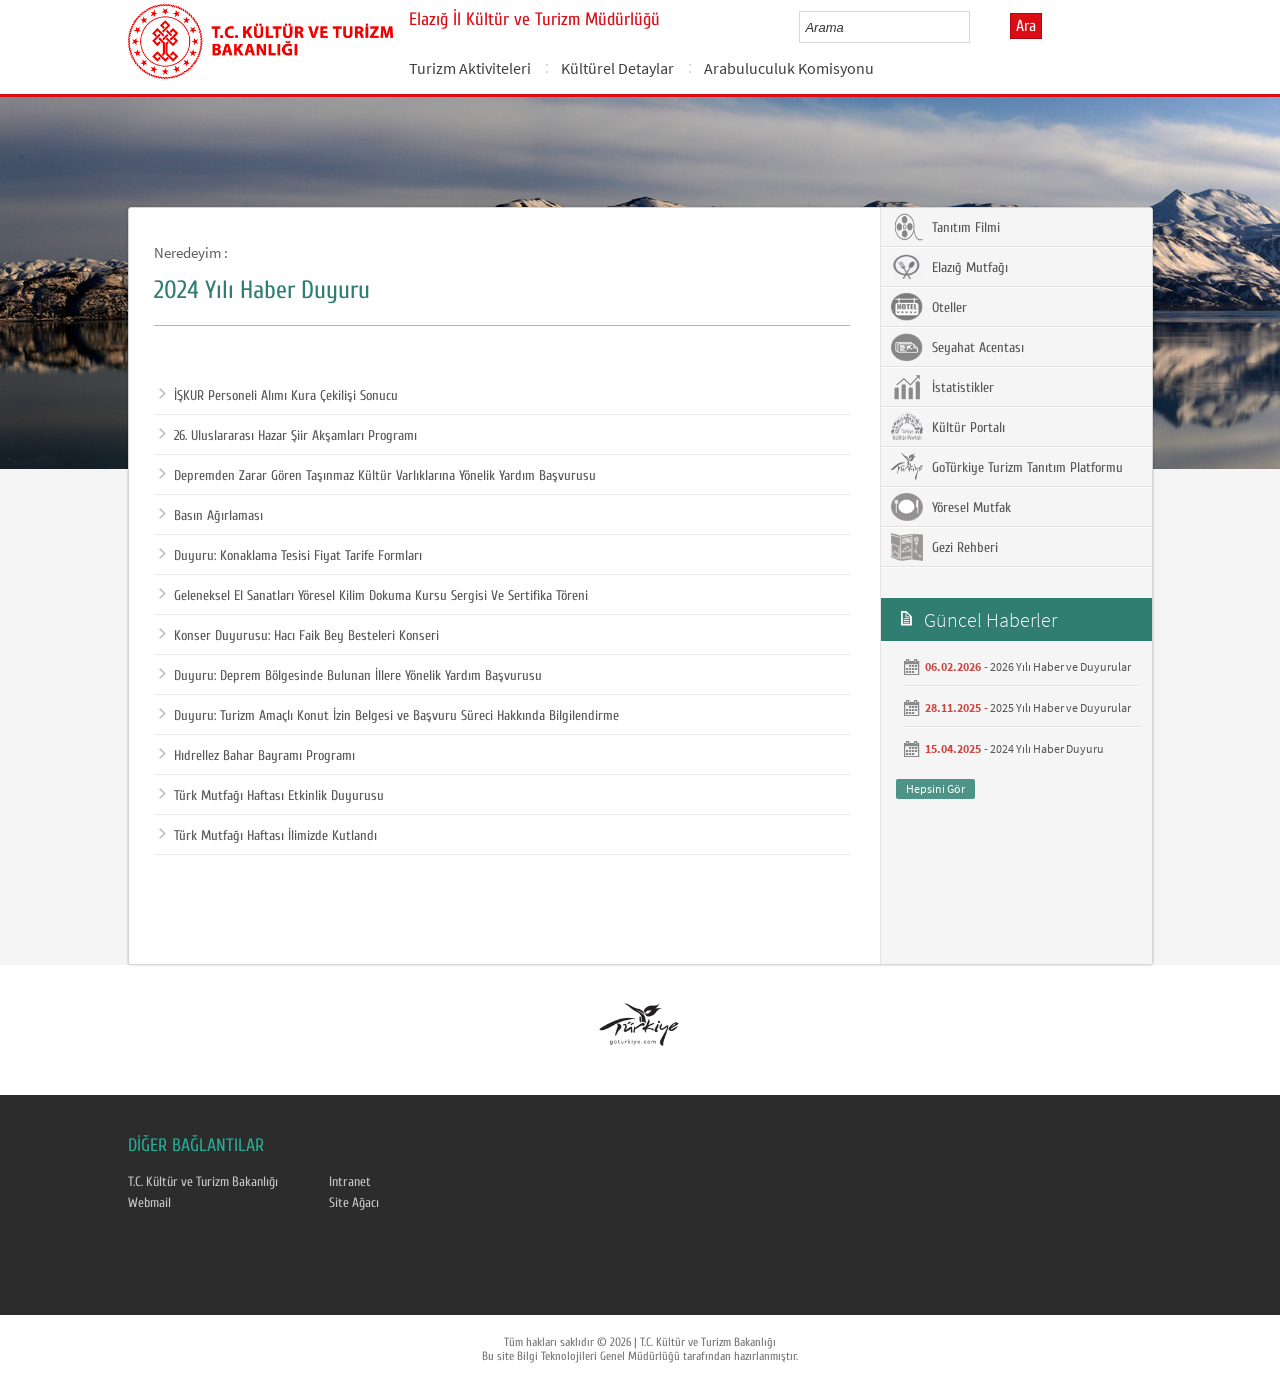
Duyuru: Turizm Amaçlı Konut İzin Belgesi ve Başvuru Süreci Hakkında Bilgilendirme (389, 716)
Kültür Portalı (948, 427)
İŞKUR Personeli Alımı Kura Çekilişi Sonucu (278, 396)
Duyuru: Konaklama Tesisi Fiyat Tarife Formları (290, 556)
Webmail (149, 1203)
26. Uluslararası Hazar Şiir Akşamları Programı (288, 436)
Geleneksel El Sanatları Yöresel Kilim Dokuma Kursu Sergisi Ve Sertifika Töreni (373, 596)
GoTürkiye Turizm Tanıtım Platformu (1007, 467)
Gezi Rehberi (944, 547)
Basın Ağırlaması (211, 516)
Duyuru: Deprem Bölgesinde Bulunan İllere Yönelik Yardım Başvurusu (350, 676)
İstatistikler (942, 387)
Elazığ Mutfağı (949, 267)
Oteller (929, 307)
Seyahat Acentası (957, 347)
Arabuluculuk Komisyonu (789, 68)
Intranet (350, 1182)
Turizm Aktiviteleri (470, 68)
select (975, 27)
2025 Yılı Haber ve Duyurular (1060, 707)
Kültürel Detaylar (617, 68)
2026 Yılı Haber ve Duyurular (1060, 666)
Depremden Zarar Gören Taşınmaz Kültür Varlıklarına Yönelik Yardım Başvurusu (377, 476)
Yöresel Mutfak (951, 507)
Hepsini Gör (935, 788)
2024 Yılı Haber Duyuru (1047, 748)
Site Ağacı (354, 1203)
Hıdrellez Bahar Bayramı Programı (257, 756)
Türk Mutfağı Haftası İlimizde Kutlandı (268, 836)
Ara (1026, 26)
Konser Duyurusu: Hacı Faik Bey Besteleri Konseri (299, 636)
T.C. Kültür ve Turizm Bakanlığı (203, 1182)
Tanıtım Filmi (945, 227)
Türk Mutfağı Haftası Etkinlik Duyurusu (271, 796)
